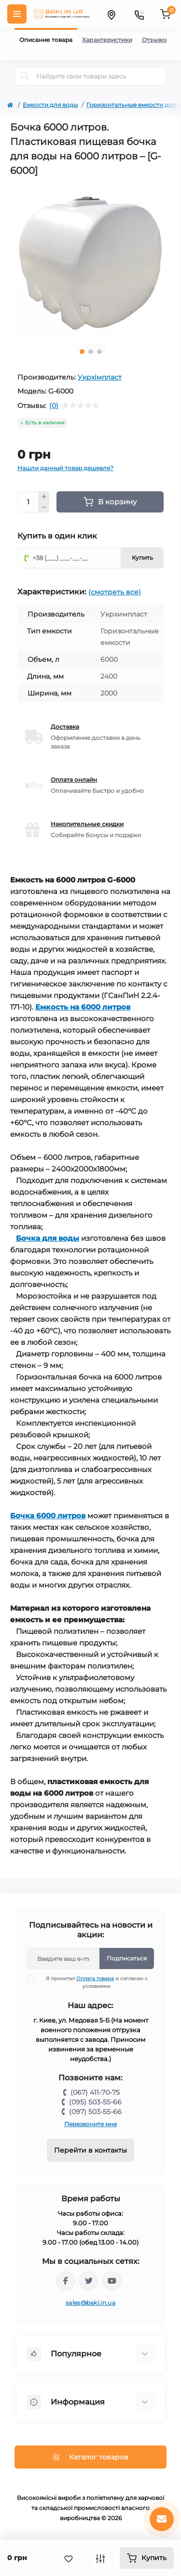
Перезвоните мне (90, 2124)
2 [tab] (90, 351)
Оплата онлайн (74, 779)
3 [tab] (99, 351)
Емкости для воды (50, 104)
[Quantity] (28, 502)
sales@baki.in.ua (90, 2302)
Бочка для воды (47, 1238)
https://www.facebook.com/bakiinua (65, 2281)
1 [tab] (82, 351)
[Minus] (44, 507)
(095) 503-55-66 (95, 2102)
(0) (53, 405)
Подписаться (127, 1958)
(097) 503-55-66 (95, 2111)
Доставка (65, 726)
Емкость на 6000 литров (82, 1007)
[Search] (25, 76)
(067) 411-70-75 (95, 2092)
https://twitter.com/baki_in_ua (89, 2281)
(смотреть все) (114, 592)
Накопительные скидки (87, 824)
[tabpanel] (90, 263)
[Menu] (17, 14)
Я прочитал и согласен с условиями (93, 1982)
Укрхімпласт (100, 377)
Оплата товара (95, 1978)
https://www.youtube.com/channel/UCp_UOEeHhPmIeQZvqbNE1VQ (112, 2281)
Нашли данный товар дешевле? (65, 468)
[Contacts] (139, 14)
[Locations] (111, 14)
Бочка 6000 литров (47, 1515)
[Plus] (44, 496)
